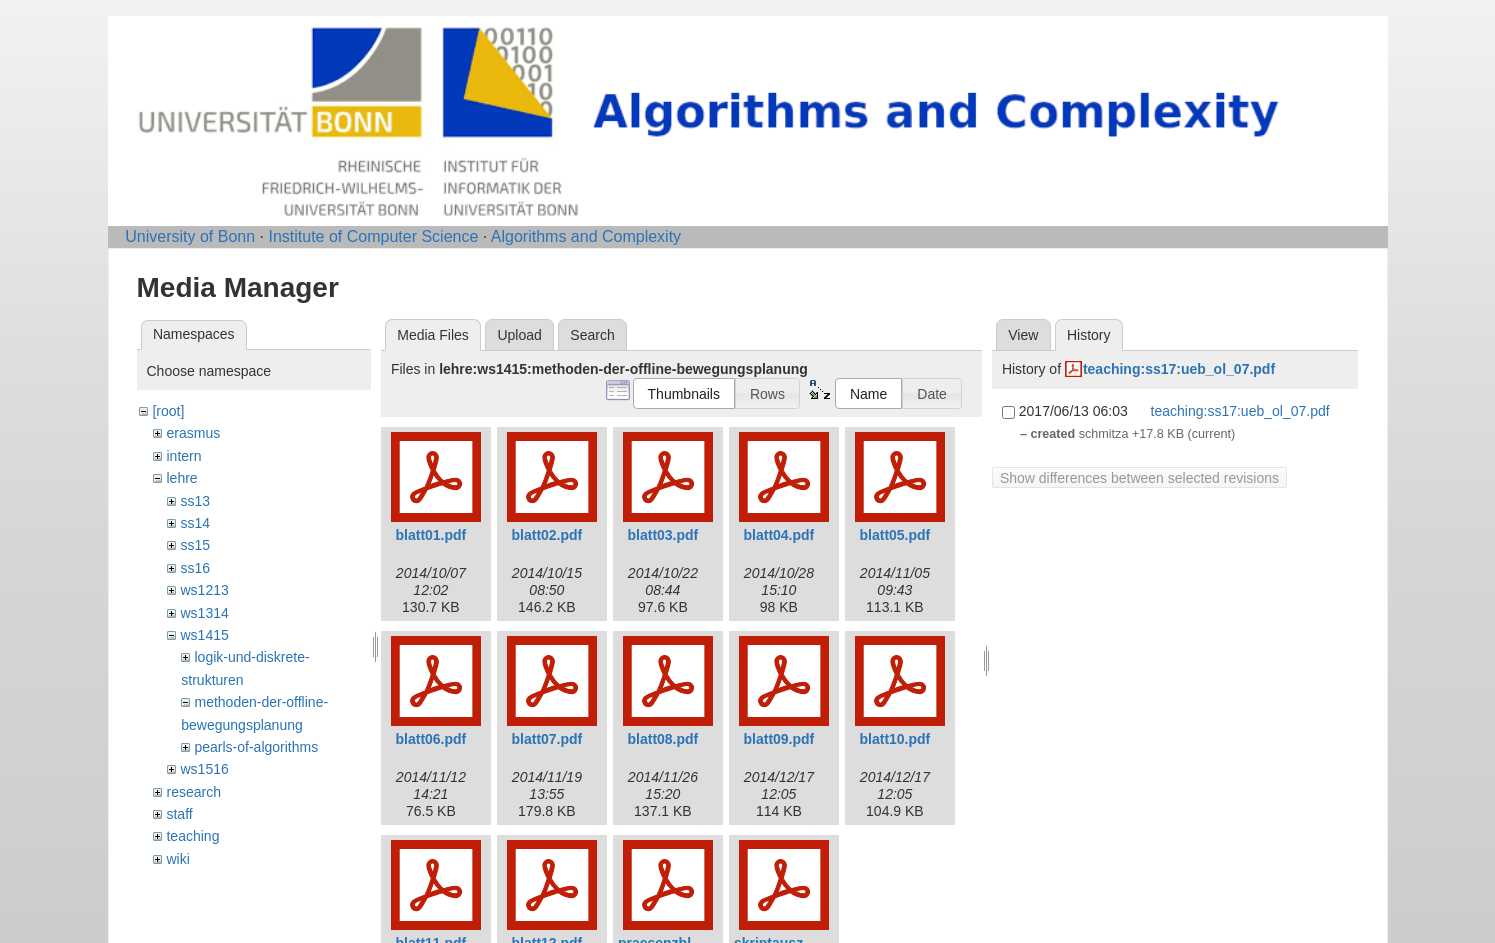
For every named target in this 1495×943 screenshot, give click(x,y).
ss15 (195, 545)
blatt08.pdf (663, 739)
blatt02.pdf (547, 535)
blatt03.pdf (663, 535)
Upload (519, 335)
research (193, 792)
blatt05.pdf (895, 535)
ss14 (195, 523)
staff (179, 814)
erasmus (193, 433)
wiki (177, 859)
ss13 (195, 501)
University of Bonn (190, 236)
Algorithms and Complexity (586, 236)
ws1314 (204, 613)
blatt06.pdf (431, 739)
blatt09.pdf (779, 739)
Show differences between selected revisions (1139, 478)
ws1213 (204, 590)
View (1023, 335)
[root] (168, 411)
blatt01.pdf (431, 535)
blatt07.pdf (547, 739)
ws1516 (204, 769)
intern (183, 456)
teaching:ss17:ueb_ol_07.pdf (1179, 369)
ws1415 (204, 635)
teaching (192, 836)
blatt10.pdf (895, 739)
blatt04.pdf (779, 535)
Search (592, 335)
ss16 (195, 568)
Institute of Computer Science (373, 236)
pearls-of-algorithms (256, 747)
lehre (181, 478)
